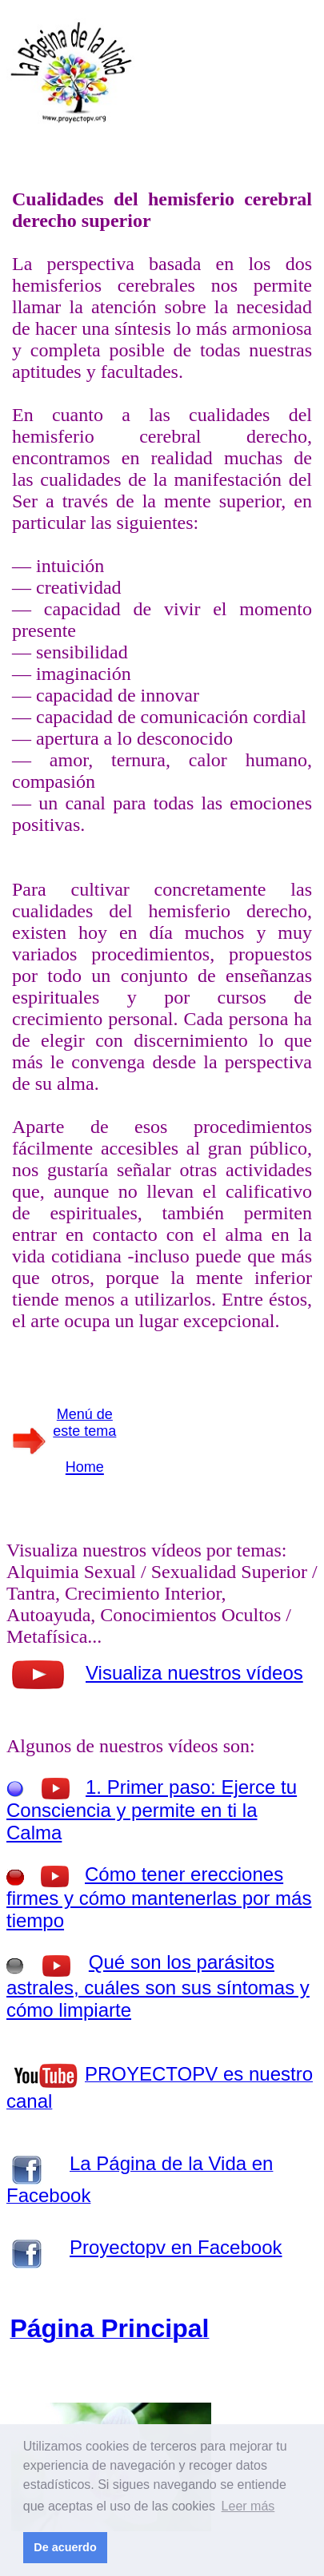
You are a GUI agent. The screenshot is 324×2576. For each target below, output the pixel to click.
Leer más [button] (248, 2506)
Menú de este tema (84, 1422)
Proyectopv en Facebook (176, 2247)
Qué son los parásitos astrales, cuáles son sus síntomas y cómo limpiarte (158, 1986)
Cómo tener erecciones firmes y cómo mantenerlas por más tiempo (158, 1897)
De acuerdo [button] (65, 2547)
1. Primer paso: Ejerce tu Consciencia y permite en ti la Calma (151, 1809)
